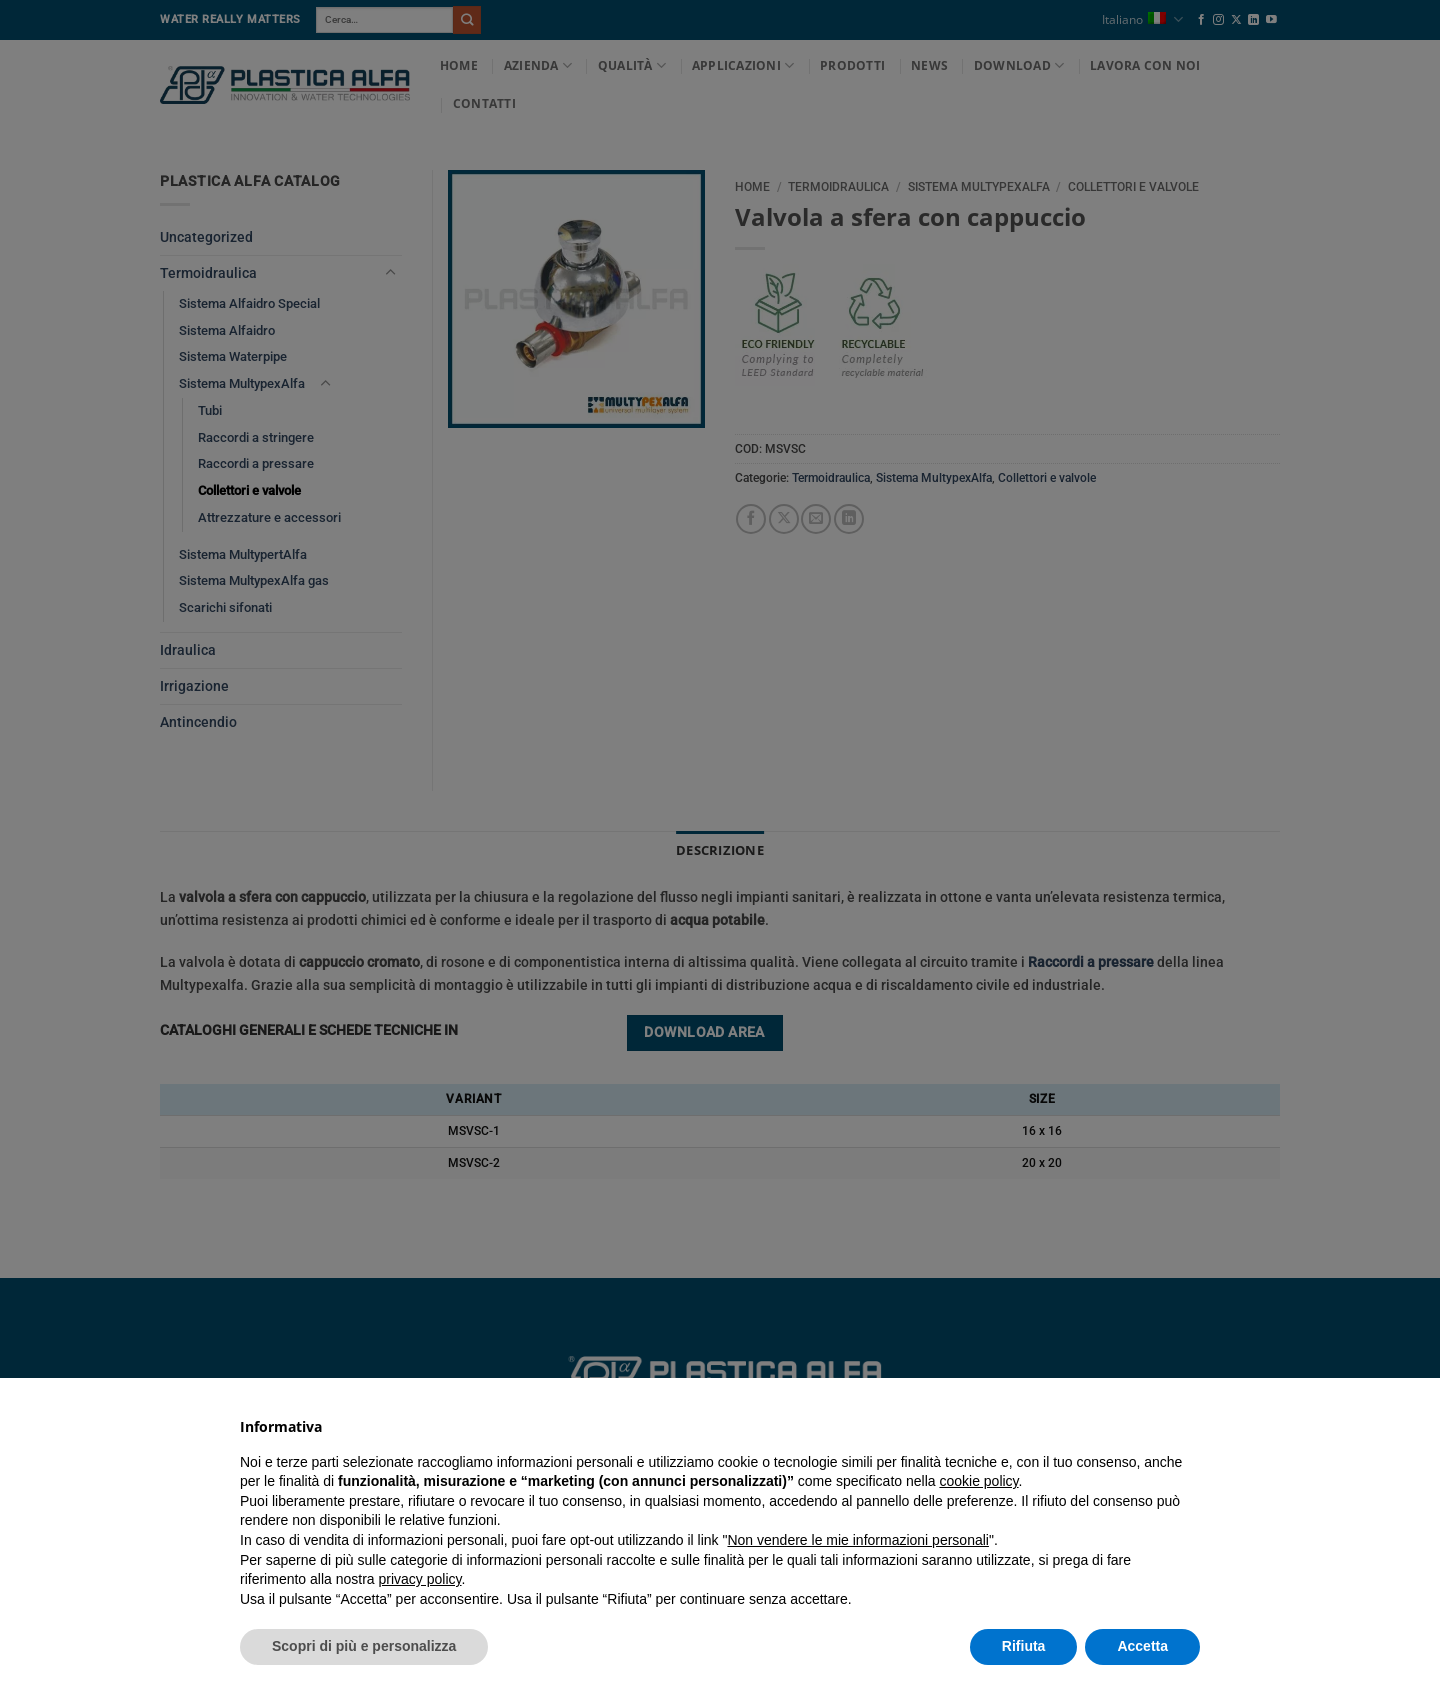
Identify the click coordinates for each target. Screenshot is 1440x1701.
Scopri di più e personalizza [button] (364, 1646)
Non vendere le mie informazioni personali (857, 1540)
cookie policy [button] (978, 1481)
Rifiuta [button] (1024, 1646)
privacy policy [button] (420, 1579)
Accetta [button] (1142, 1646)
